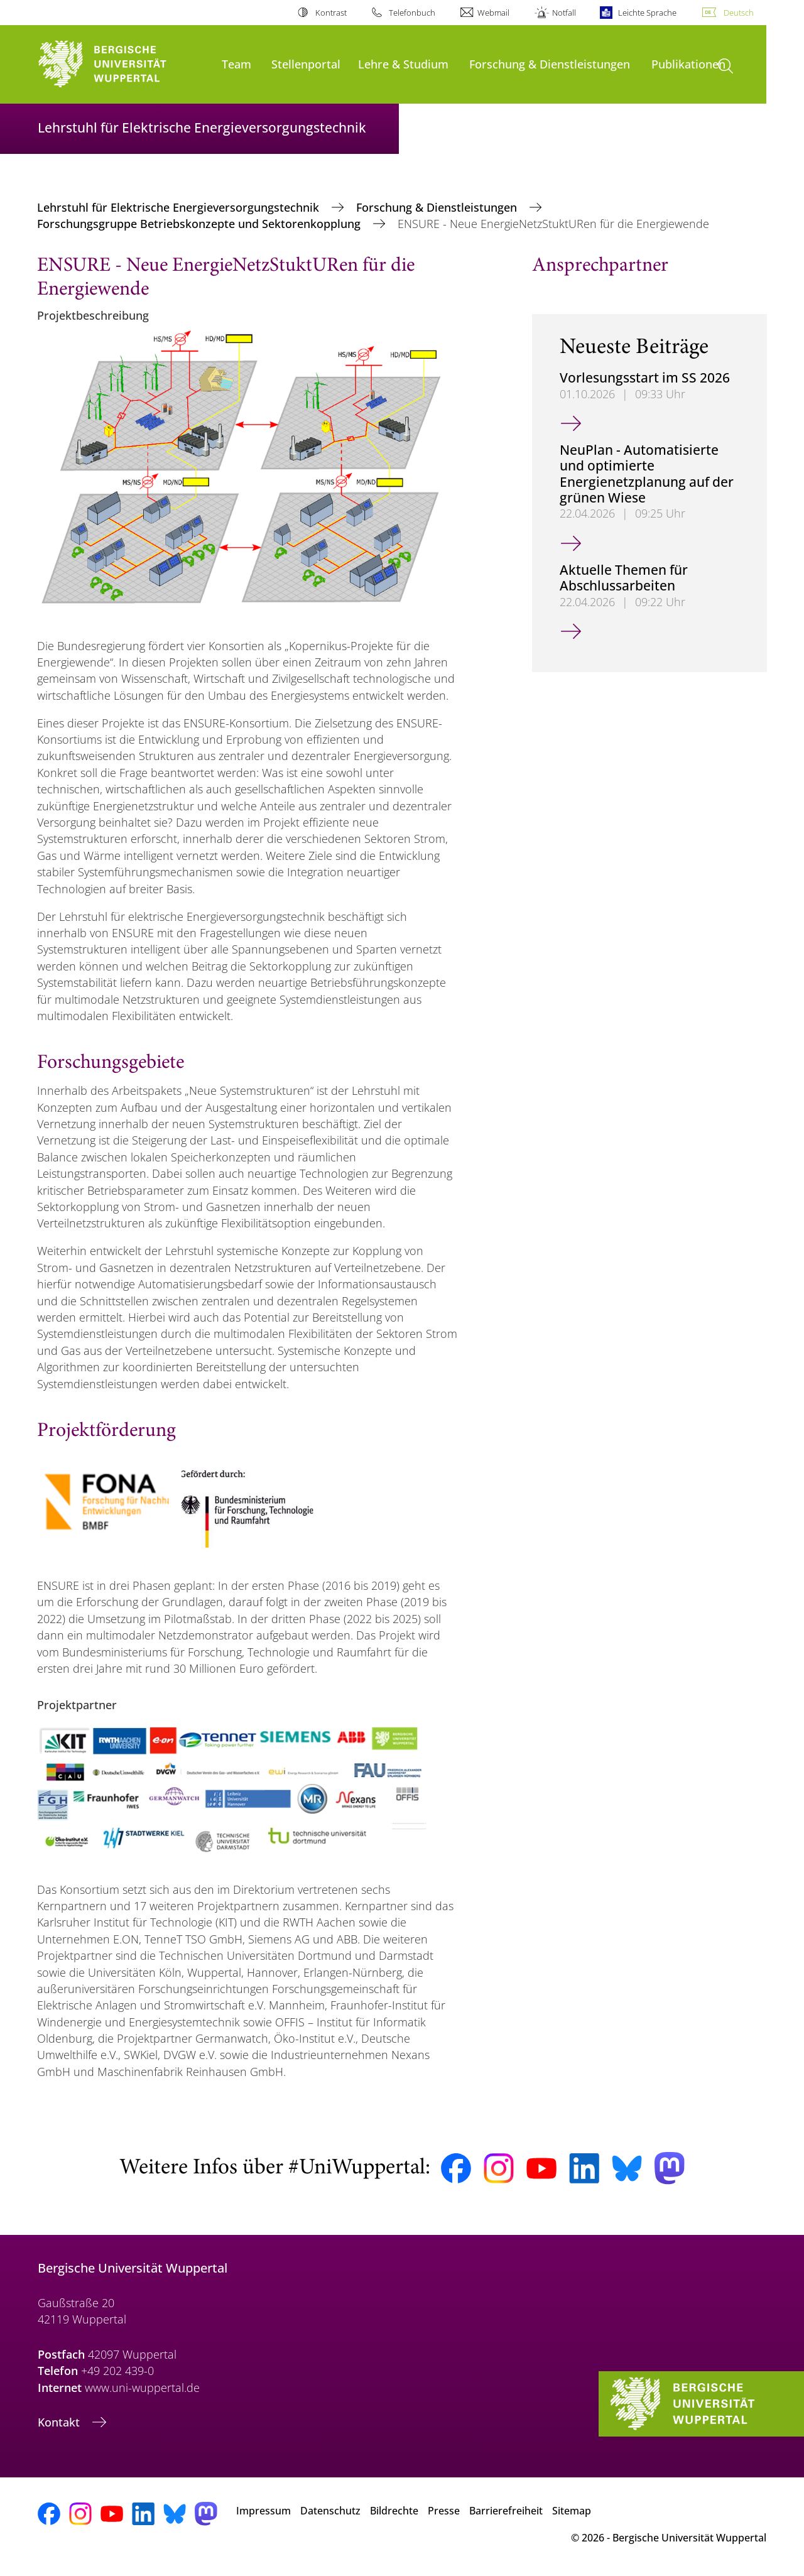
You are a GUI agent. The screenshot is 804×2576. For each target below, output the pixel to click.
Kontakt (60, 2422)
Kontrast (331, 12)
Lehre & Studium (403, 64)
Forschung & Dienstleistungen (549, 64)
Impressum (263, 2511)
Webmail (493, 12)
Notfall (564, 12)
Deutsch (739, 12)
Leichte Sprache (647, 12)
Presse (444, 2511)
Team (236, 64)
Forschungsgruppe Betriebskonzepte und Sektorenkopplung (200, 223)
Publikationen (688, 64)
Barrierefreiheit (506, 2511)
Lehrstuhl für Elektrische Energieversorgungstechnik (179, 207)
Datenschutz (330, 2511)
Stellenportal (305, 64)
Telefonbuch (412, 12)
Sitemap (571, 2511)
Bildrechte (394, 2511)
